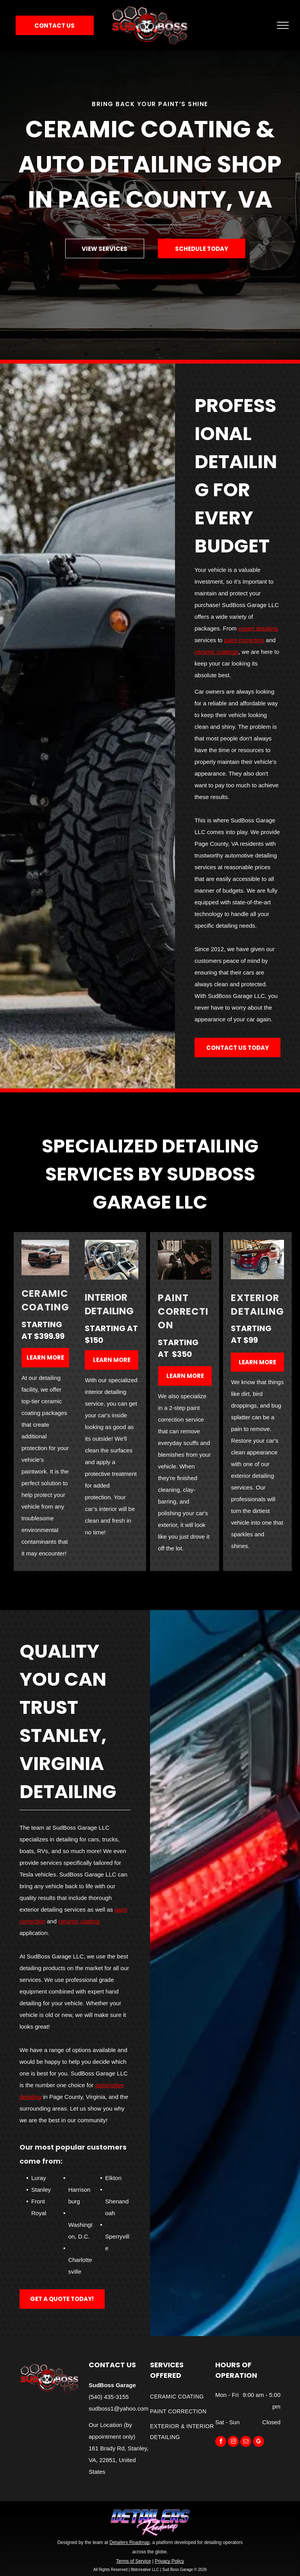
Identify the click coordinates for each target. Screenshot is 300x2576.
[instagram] (233, 2442)
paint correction (244, 640)
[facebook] (220, 2442)
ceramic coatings (217, 651)
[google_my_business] (258, 2442)
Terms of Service (133, 2561)
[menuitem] (182, 2396)
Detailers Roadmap (129, 2542)
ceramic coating (78, 1921)
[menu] (283, 25)
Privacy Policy (169, 2561)
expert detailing (258, 628)
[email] (245, 2442)
